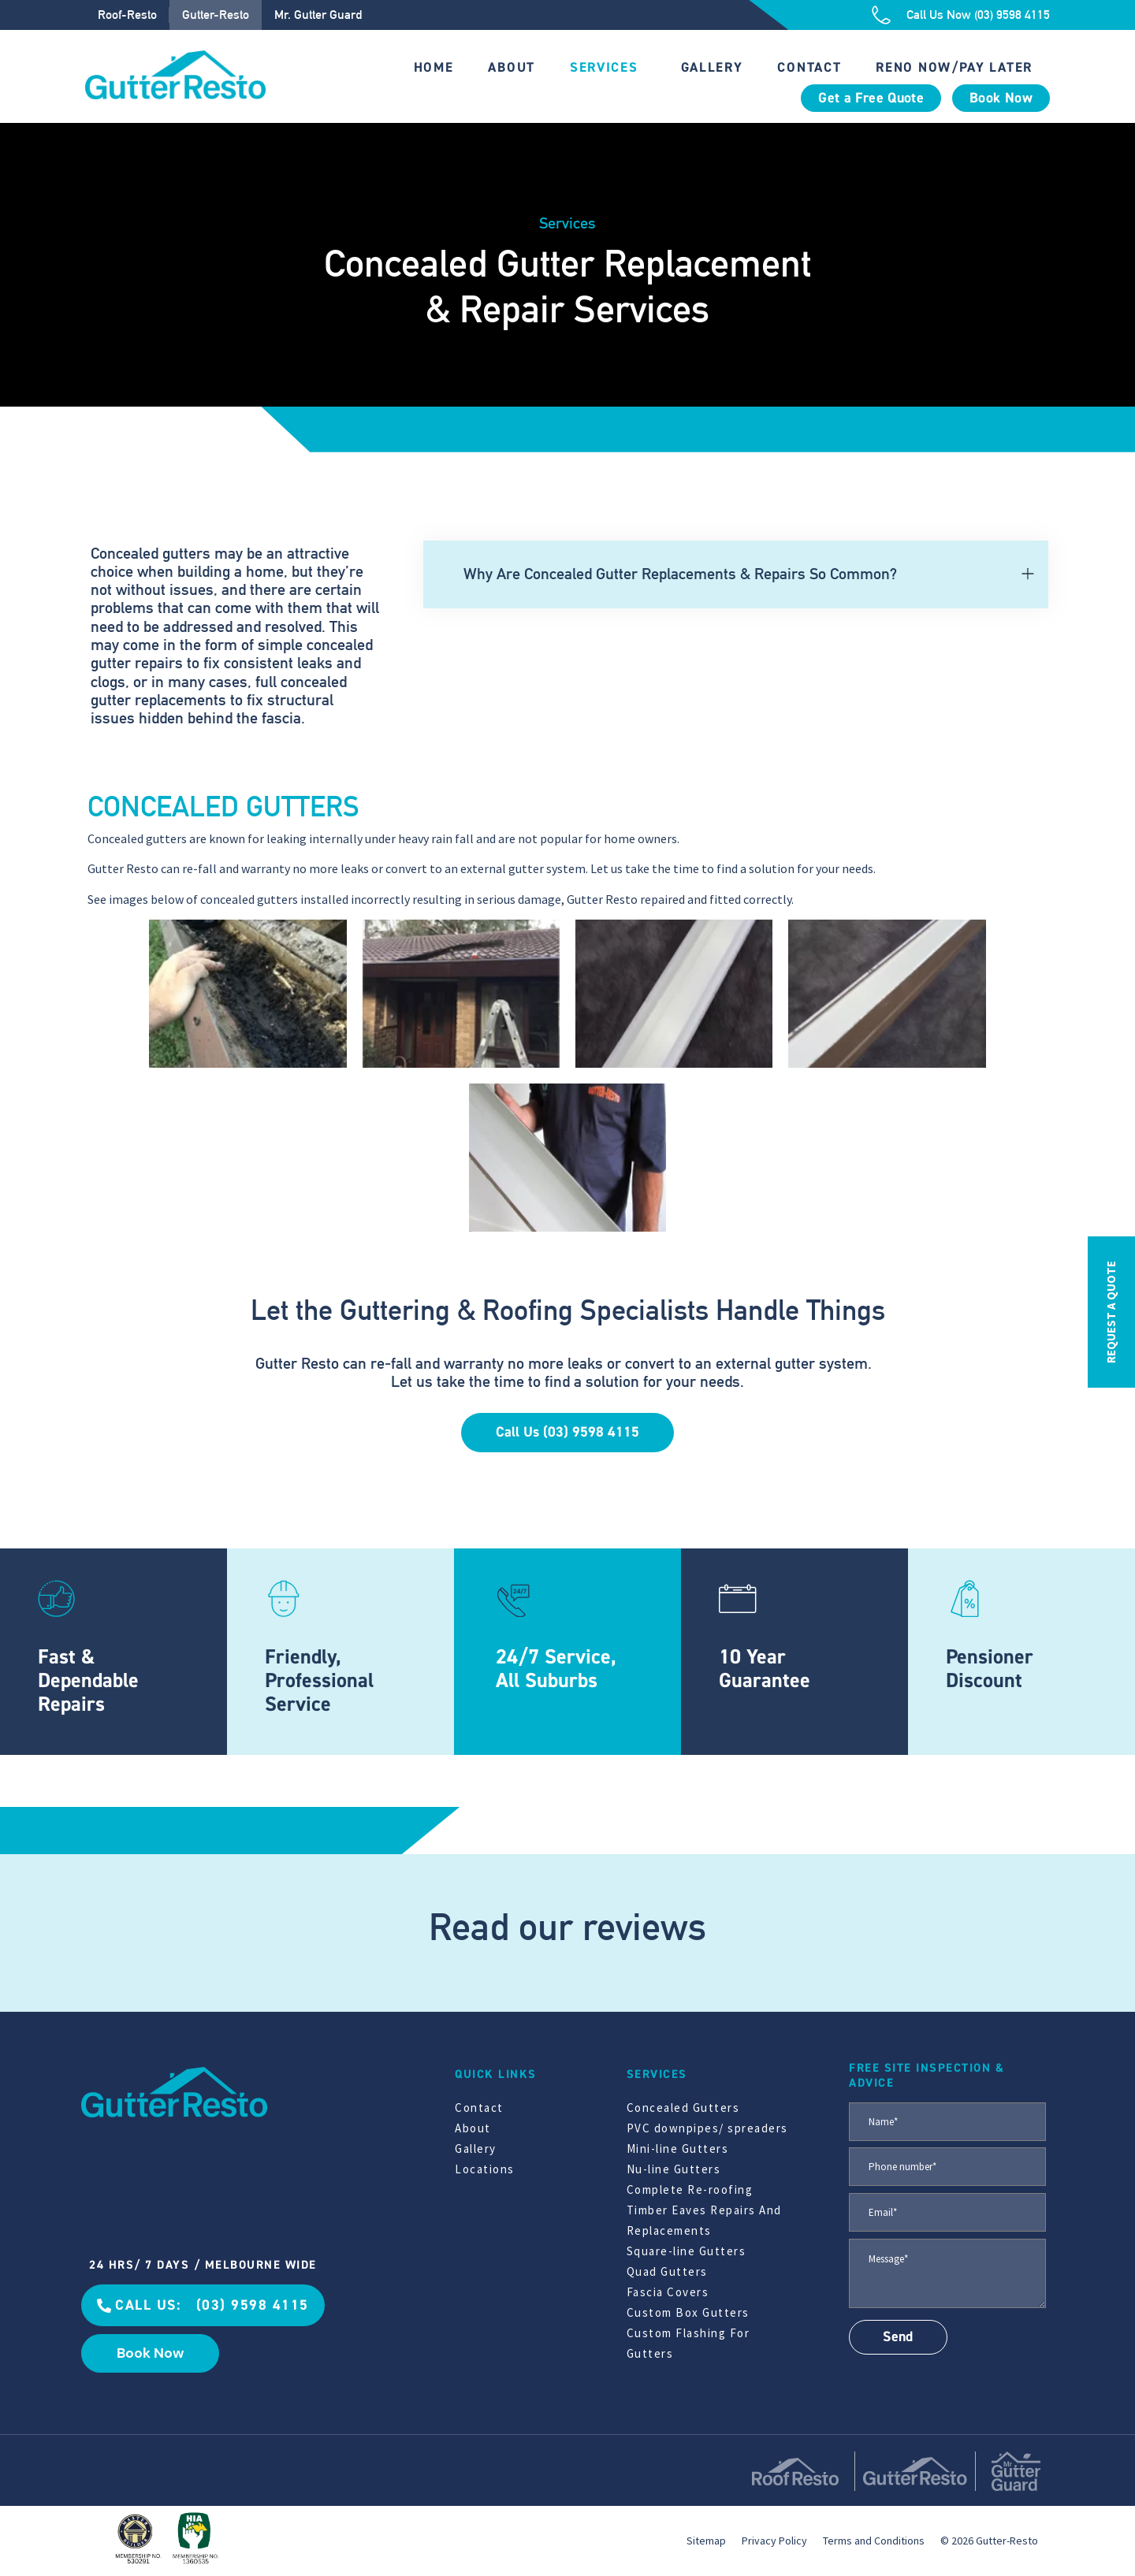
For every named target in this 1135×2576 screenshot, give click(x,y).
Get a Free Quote (871, 98)
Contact (809, 67)
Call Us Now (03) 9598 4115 (978, 14)
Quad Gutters (667, 2271)
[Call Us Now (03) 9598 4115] (881, 15)
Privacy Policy (774, 2540)
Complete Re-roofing (690, 2189)
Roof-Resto (127, 14)
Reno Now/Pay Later (954, 67)
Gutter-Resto (215, 14)
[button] (735, 574)
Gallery (712, 67)
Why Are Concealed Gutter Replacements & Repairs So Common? (680, 573)
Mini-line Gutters (678, 2148)
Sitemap (706, 2540)
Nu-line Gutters (674, 2169)
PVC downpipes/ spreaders (707, 2128)
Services (604, 67)
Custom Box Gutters (688, 2312)
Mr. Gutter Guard (318, 14)
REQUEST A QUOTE (1110, 1312)
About (511, 67)
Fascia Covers (668, 2291)
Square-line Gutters (686, 2250)
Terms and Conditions (874, 2540)
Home (434, 67)
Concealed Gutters (683, 2107)
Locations (485, 2169)
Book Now (1001, 98)
